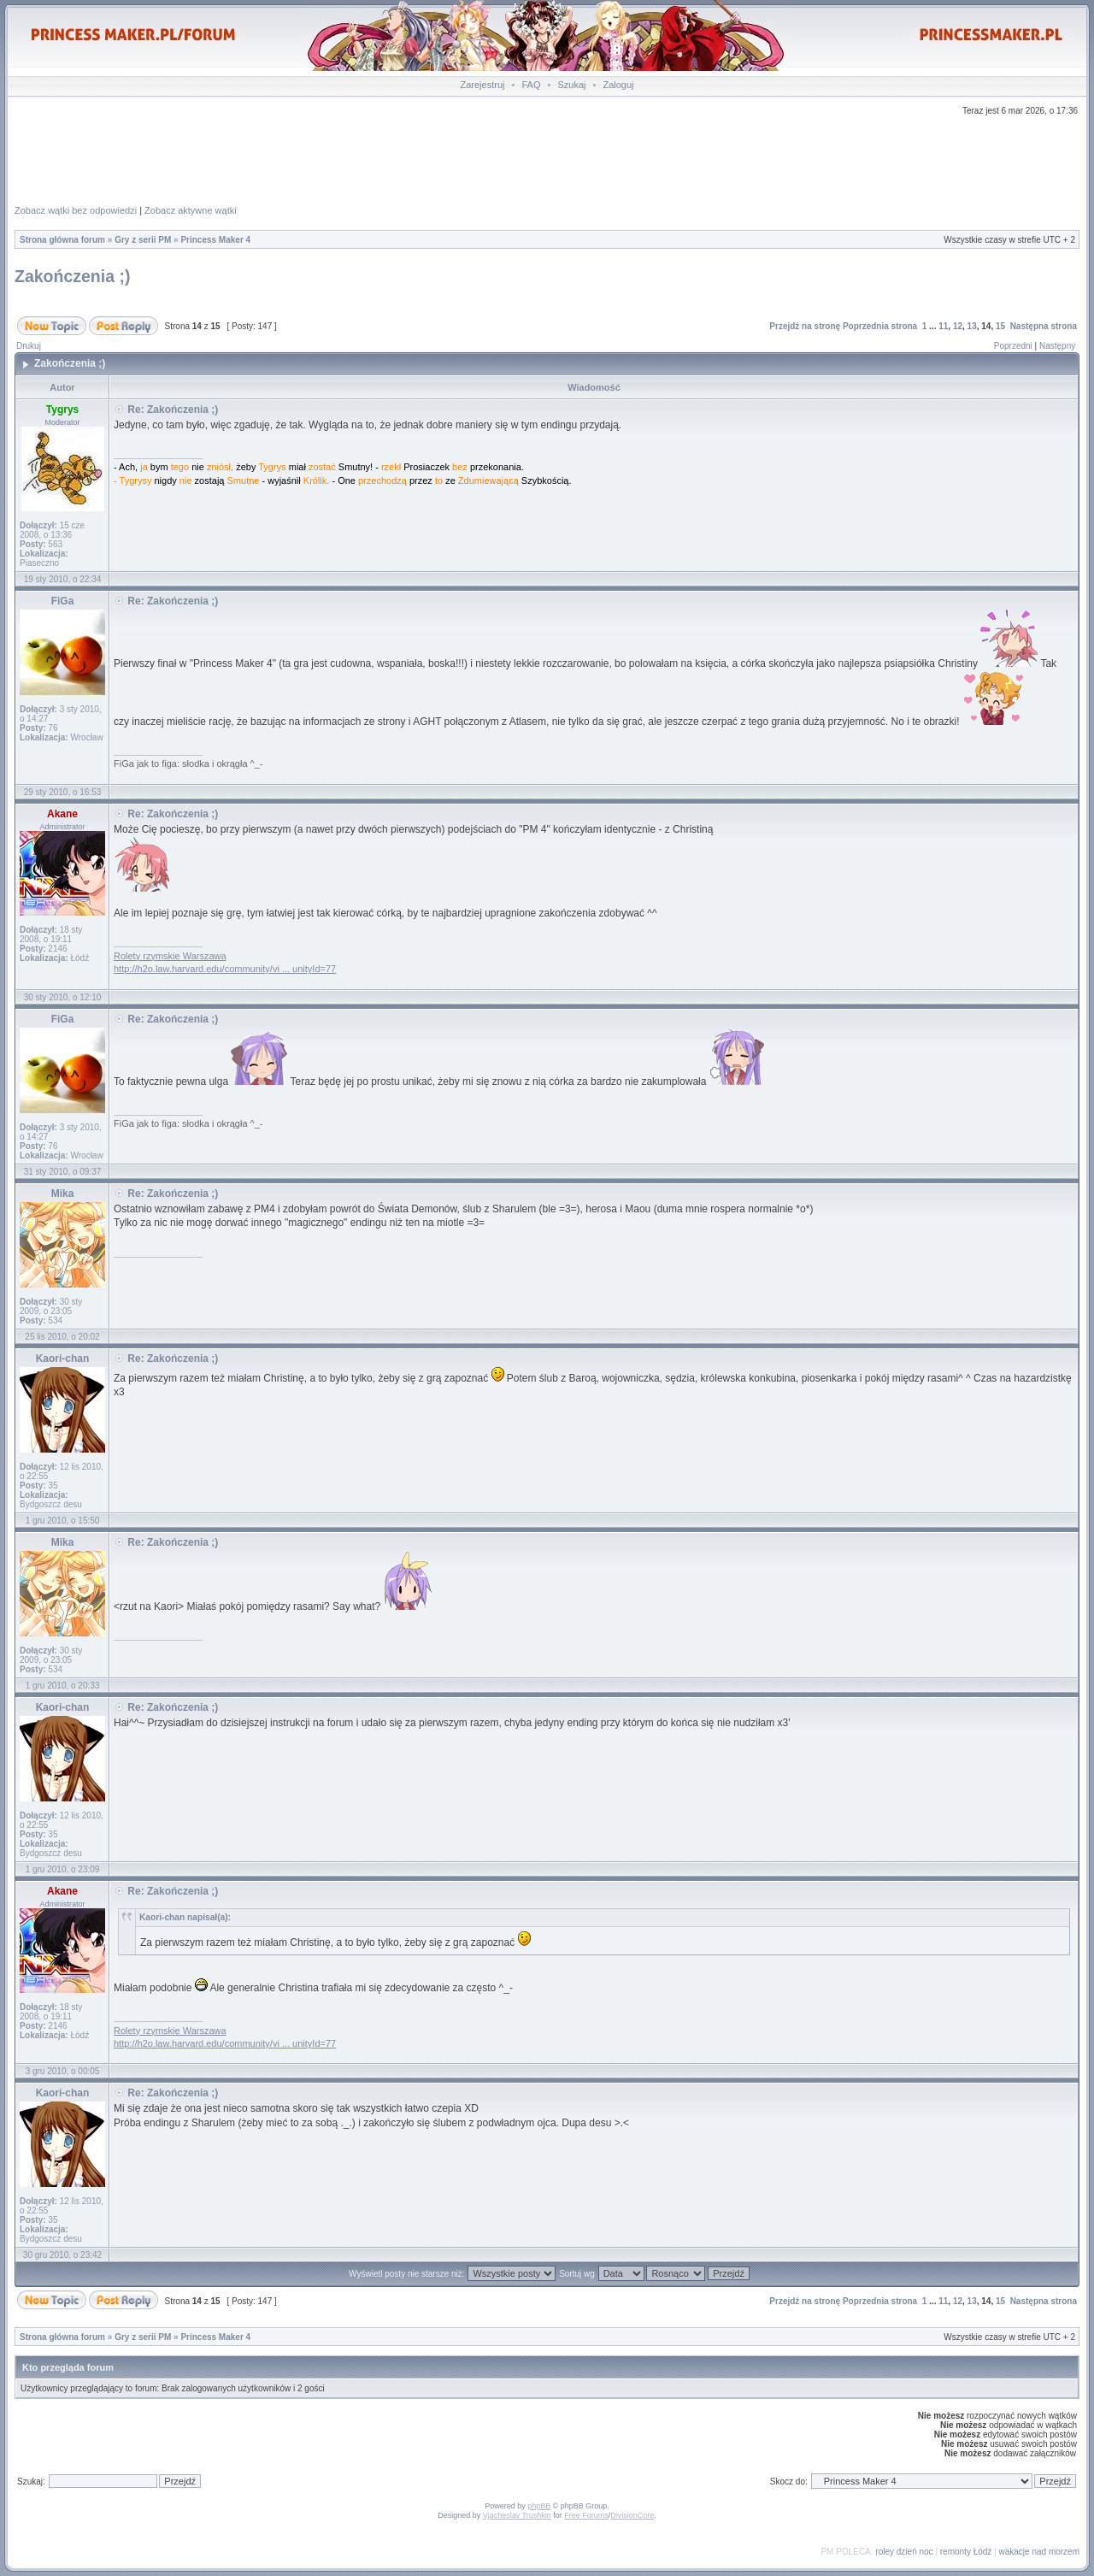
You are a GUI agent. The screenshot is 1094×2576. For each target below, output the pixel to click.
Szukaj (571, 85)
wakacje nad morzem (1039, 2551)
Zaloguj (618, 85)
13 (972, 326)
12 (957, 326)
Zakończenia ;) (72, 276)
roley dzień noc (903, 2551)
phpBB (538, 2506)
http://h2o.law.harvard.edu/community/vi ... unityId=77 (225, 969)
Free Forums (586, 2515)
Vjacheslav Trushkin (517, 2515)
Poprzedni (1013, 346)
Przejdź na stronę (804, 326)
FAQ (530, 85)
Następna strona (1043, 326)
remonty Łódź (966, 2551)
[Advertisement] (547, 155)
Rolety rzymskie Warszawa (170, 956)
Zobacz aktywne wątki (190, 210)
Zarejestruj (483, 85)
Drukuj (28, 346)
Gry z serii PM (143, 240)
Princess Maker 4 (215, 240)
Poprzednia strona (880, 326)
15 (1000, 326)
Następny (1057, 346)
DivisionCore (632, 2515)
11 (943, 326)
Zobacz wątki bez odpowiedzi (76, 210)
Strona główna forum (62, 240)
